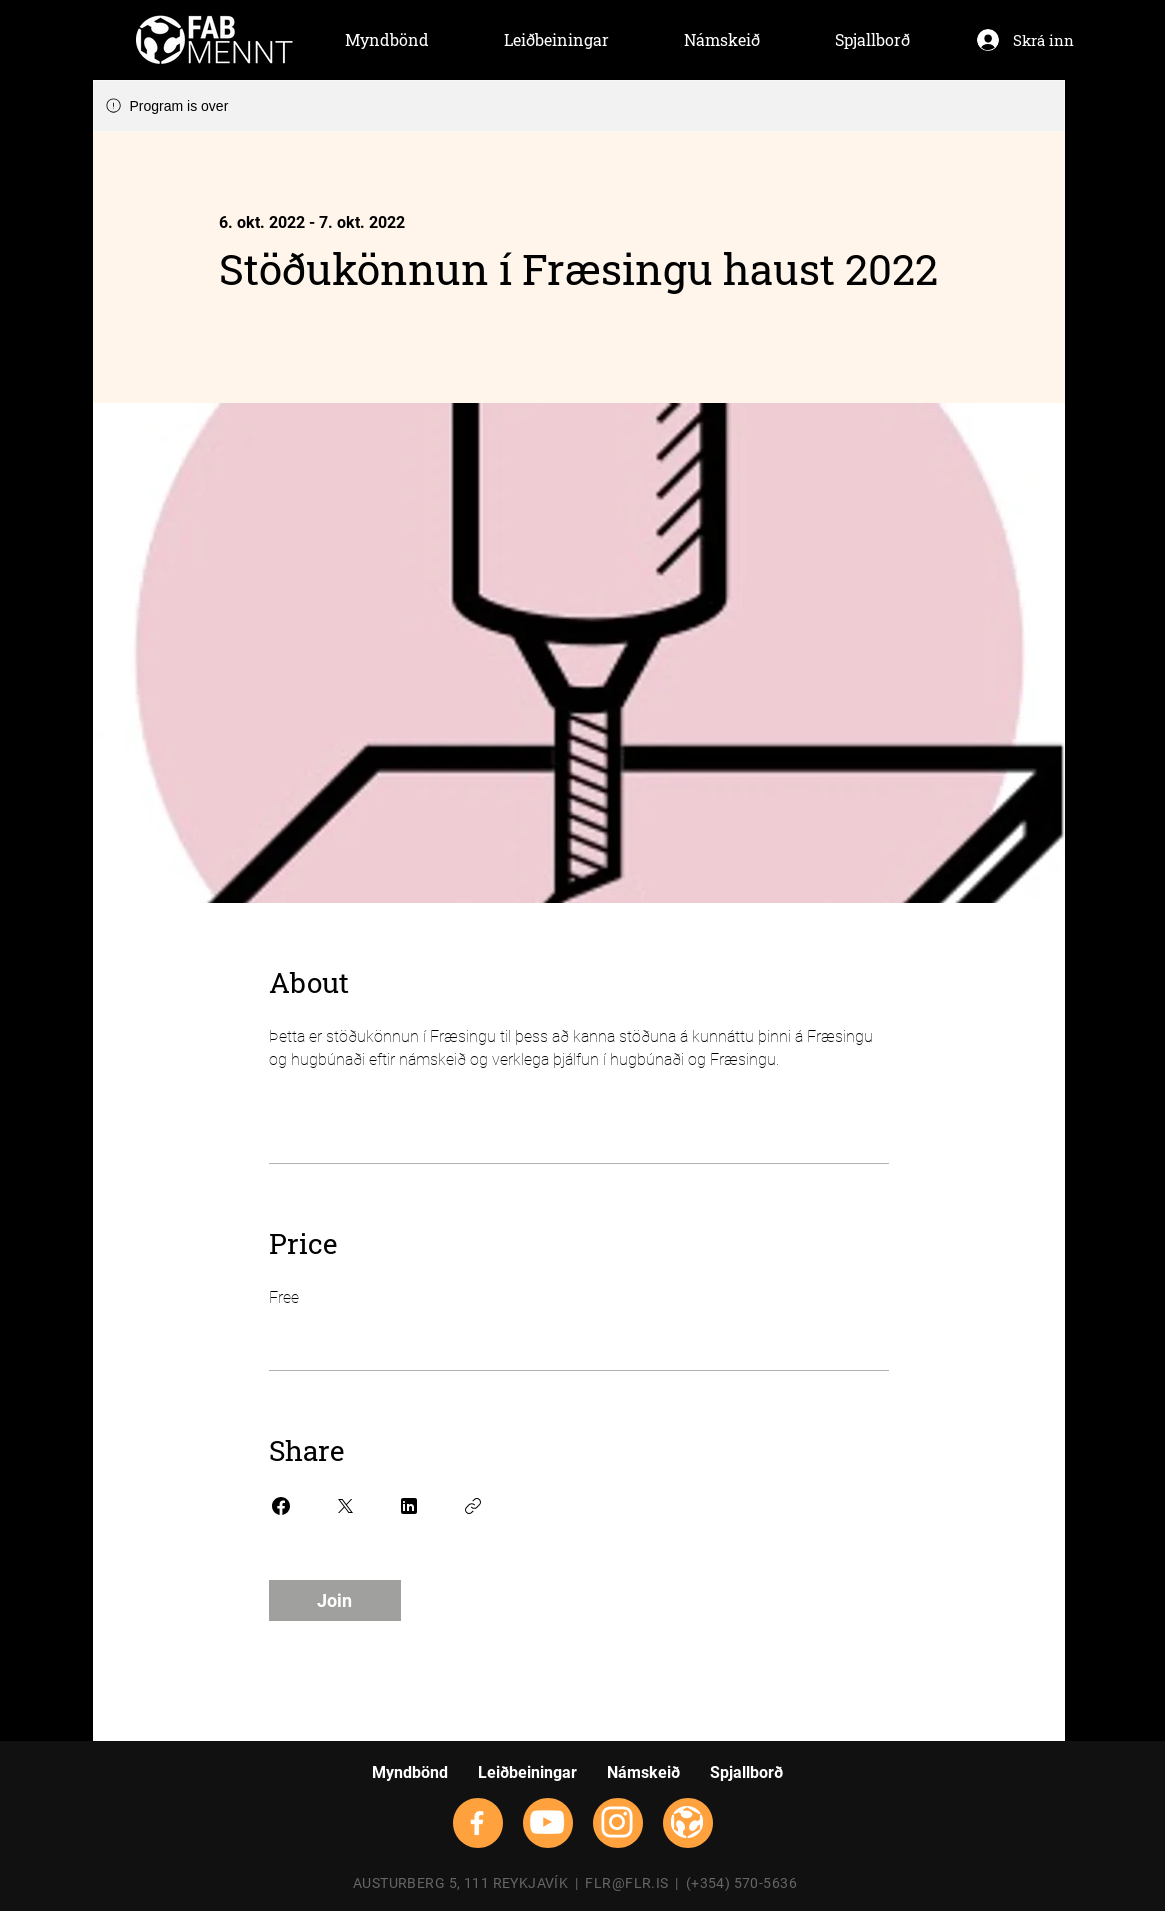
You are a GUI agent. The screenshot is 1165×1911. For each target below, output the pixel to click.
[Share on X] (345, 1506)
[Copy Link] (473, 1506)
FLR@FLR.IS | (635, 1883)
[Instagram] (617, 1822)
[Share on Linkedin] (409, 1506)
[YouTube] (547, 1822)
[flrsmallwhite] (687, 1822)
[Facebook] (477, 1823)
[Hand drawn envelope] (214, 40)
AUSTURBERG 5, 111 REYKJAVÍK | (469, 1883)
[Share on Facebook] (281, 1506)
